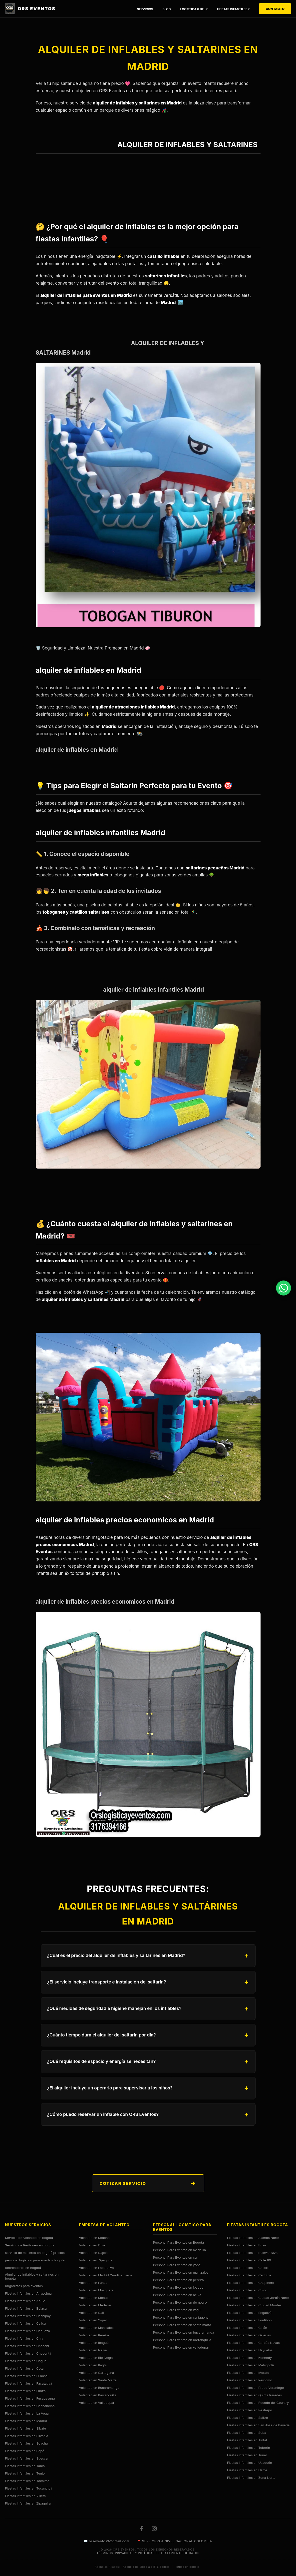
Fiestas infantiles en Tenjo (25, 2473)
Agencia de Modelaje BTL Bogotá (146, 2567)
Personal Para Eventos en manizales (181, 2272)
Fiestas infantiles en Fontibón (249, 2320)
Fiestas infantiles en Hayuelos (250, 2350)
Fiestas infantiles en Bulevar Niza (252, 2253)
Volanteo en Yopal (92, 2320)
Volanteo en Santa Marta (98, 2380)
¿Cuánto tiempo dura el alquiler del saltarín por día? (148, 2035)
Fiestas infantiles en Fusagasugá (30, 2398)
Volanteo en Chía (92, 2245)
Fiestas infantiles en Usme (247, 2470)
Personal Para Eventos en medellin (179, 2250)
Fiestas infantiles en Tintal (247, 2440)
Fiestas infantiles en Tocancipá (28, 2488)
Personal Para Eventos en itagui (177, 2310)
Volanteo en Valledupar (96, 2403)
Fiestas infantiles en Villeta (25, 2496)
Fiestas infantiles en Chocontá (28, 2353)
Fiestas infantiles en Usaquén (249, 2463)
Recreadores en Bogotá (23, 2268)
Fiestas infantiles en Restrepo (249, 2410)
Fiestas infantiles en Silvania (26, 2436)
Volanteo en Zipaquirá (95, 2260)
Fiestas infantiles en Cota (24, 2368)
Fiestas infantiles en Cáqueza (27, 2331)
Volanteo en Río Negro (96, 2358)
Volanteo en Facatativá (96, 2268)
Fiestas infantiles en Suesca (26, 2458)
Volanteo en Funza (93, 2283)
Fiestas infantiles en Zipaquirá (28, 2503)
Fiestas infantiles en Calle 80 (249, 2260)
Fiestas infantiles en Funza (25, 2391)
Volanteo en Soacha (94, 2238)
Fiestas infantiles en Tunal (247, 2455)
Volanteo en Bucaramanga (99, 2388)
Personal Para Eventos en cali (175, 2257)
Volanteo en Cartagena (96, 2373)
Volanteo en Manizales (96, 2328)
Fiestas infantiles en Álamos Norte (253, 2238)
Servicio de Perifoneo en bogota (29, 2245)
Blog (167, 9)
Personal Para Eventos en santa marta (182, 2325)
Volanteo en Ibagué (93, 2343)
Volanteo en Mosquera (96, 2290)
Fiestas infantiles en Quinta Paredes (254, 2395)
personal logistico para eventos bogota (35, 2260)
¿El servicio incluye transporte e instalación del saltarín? (148, 1982)
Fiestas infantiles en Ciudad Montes (254, 2305)
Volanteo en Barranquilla (97, 2395)
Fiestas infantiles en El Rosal (26, 2376)
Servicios (145, 9)
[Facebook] (141, 2529)
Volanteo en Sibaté (93, 2298)
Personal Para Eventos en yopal (177, 2265)
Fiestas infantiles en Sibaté (25, 2428)
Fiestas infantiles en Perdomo (249, 2380)
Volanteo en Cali (91, 2313)
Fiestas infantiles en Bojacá (26, 2308)
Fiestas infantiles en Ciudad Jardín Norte (258, 2298)
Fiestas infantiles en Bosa (246, 2245)
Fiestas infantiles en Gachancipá (29, 2406)
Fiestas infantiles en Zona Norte (251, 2478)
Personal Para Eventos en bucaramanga (183, 2332)
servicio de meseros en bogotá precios (35, 2253)
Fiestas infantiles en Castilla (248, 2268)
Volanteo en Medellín (95, 2305)
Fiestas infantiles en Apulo (25, 2301)
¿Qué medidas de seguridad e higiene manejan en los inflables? (148, 2008)
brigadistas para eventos (24, 2286)
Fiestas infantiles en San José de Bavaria (258, 2425)
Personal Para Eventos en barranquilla (182, 2340)
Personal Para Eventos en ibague (178, 2287)
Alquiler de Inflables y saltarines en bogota (31, 2276)
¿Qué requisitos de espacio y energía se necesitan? (148, 2061)
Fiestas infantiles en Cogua (25, 2361)
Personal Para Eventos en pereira (178, 2280)
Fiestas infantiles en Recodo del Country (258, 2403)
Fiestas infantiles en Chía (24, 2338)
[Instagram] (154, 2529)
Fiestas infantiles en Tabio (25, 2466)
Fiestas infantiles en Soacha (26, 2443)
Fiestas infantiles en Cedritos (249, 2275)
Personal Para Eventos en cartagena (181, 2317)
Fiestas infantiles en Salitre (247, 2418)
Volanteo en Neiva (93, 2350)
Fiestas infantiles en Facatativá (28, 2383)
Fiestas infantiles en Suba (246, 2433)
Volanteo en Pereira (94, 2335)
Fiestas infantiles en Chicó (247, 2290)
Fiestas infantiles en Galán (247, 2328)
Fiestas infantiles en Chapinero (250, 2283)
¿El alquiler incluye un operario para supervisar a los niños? (148, 2088)
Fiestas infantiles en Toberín (248, 2448)
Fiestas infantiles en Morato (248, 2373)
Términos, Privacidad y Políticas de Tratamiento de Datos (148, 2553)
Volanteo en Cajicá (93, 2253)
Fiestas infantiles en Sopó (24, 2451)
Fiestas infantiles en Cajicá (25, 2323)
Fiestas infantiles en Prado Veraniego (255, 2388)
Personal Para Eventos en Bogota (178, 2242)
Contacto (275, 9)
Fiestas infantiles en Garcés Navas (253, 2343)
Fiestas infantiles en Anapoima (28, 2293)
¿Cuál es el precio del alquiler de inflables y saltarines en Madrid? (148, 1955)
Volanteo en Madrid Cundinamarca (105, 2275)
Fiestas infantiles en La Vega (27, 2413)
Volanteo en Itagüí (92, 2365)
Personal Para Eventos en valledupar (181, 2347)
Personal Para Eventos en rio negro (180, 2302)
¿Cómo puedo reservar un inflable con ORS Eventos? (148, 2114)
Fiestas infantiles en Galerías (249, 2335)
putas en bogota (187, 2567)
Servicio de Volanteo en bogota (29, 2238)
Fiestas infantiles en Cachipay (28, 2316)
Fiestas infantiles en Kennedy (249, 2358)
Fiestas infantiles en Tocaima (27, 2481)
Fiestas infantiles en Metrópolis (251, 2365)
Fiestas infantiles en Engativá (249, 2313)
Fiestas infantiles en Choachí (27, 2346)
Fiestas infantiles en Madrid (26, 2421)
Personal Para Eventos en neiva (177, 2295)
